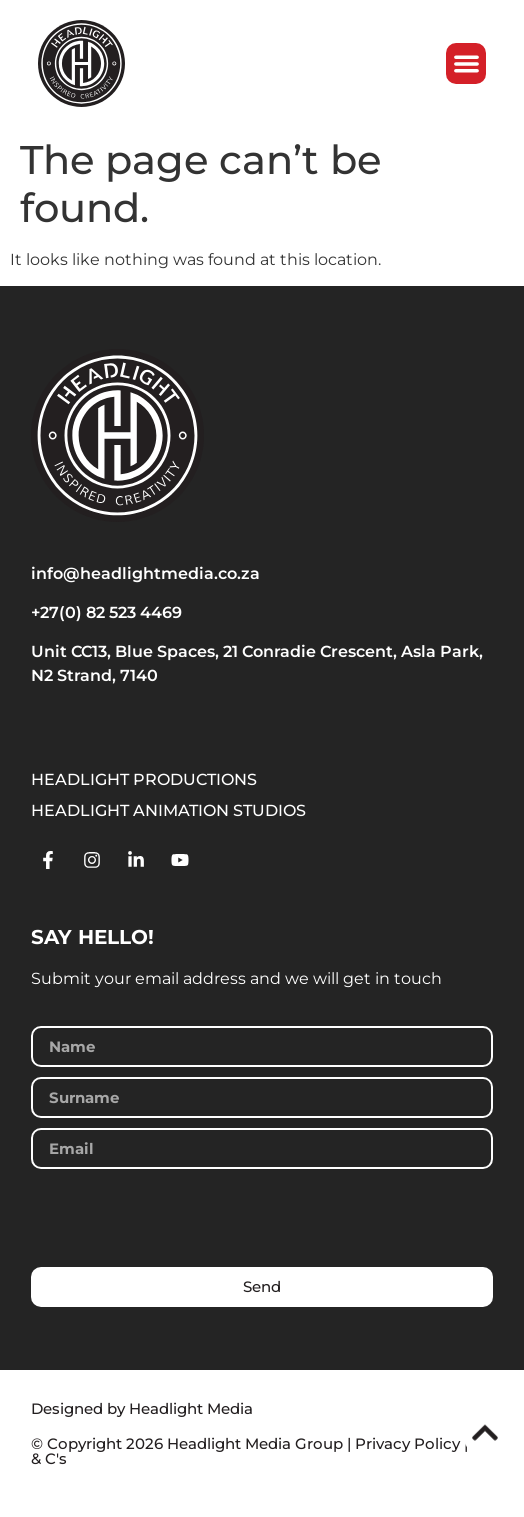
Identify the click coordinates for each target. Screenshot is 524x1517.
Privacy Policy (407, 1443)
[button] (474, 63)
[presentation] (183, 1218)
